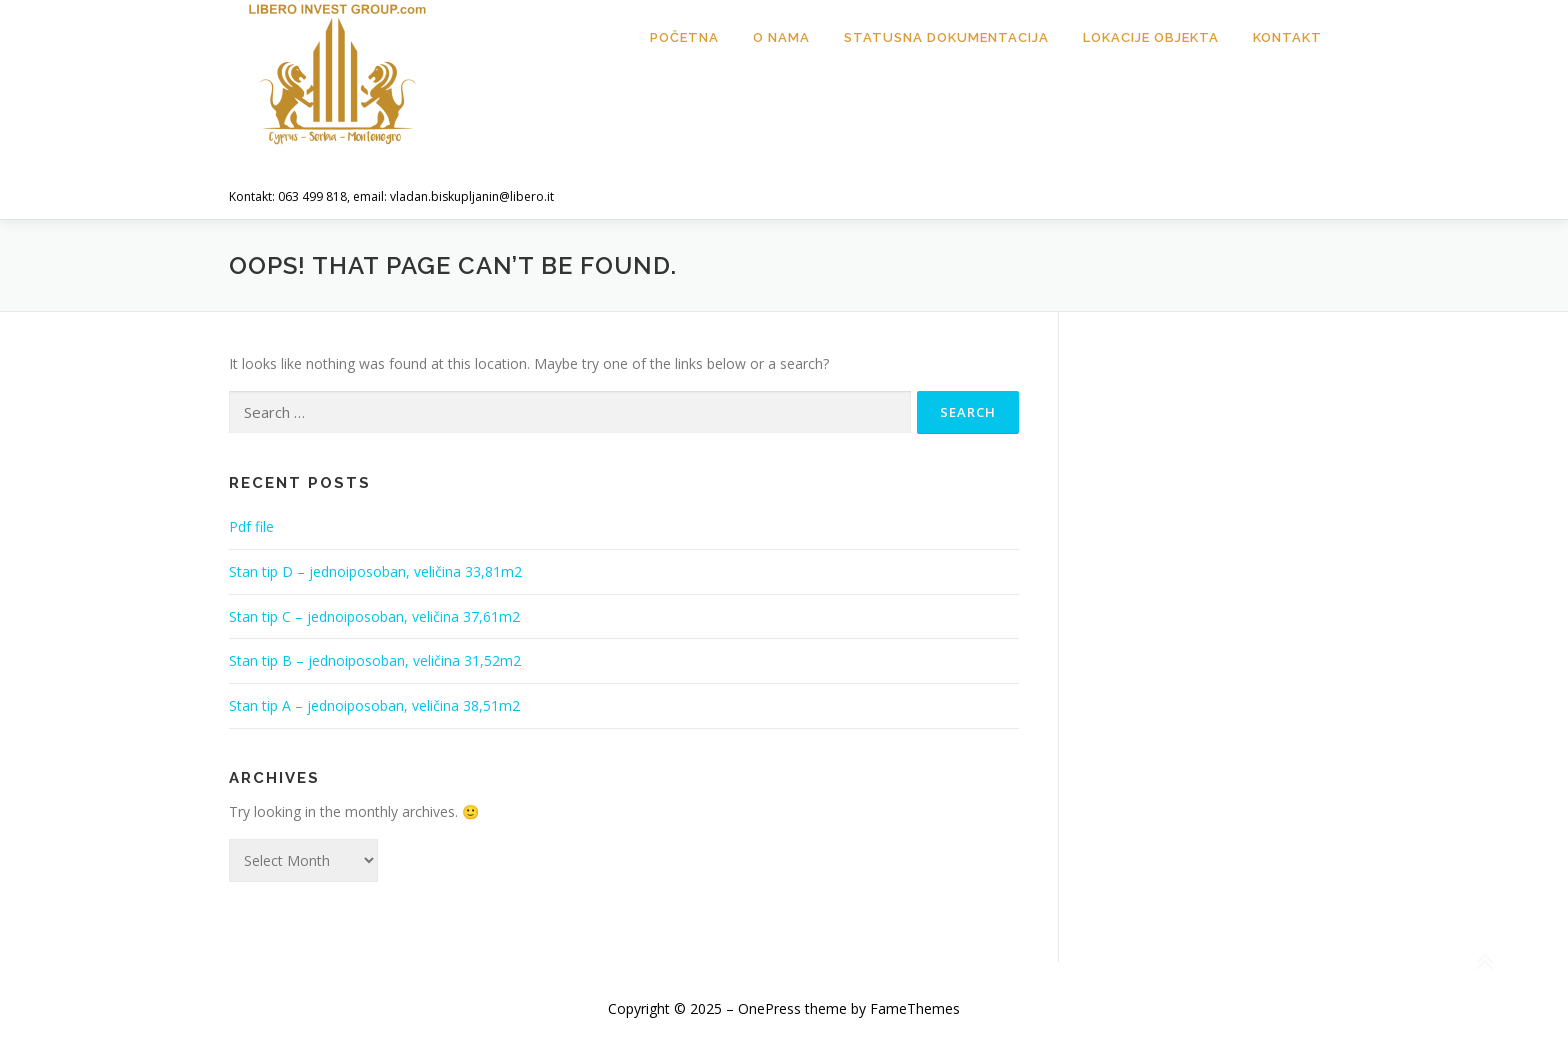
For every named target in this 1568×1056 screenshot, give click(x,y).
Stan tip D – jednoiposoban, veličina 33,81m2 (375, 571)
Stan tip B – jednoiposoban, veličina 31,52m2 (375, 660)
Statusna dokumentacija (946, 37)
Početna (684, 37)
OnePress (769, 1008)
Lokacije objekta (1151, 37)
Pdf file (251, 526)
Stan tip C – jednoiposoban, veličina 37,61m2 (374, 616)
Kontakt (1287, 37)
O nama (781, 37)
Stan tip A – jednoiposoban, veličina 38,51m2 (374, 705)
